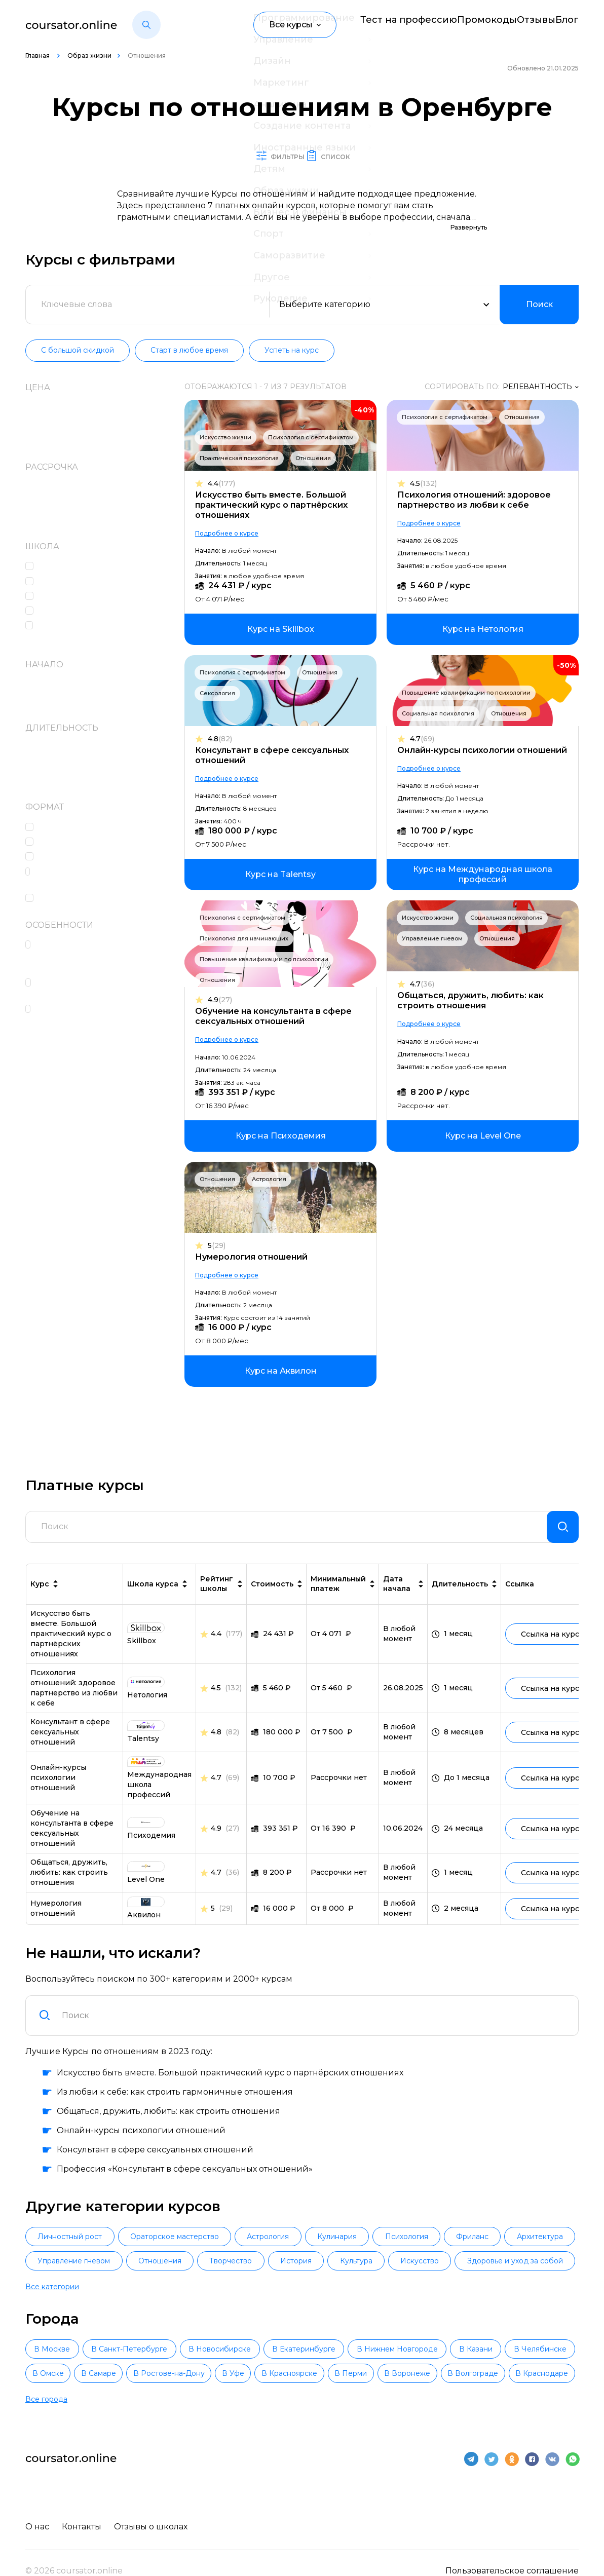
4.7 (424, 754)
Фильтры (264, 155)
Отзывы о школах (156, 2508)
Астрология (274, 1194)
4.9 (225, 1015)
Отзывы (520, 24)
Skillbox (57, 582)
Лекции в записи (78, 898)
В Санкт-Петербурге (168, 2351)
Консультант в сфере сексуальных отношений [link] (70, 1755)
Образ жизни (89, 55)
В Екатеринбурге (394, 2351)
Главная (38, 55)
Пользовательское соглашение (512, 2552)
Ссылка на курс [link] (554, 1657)
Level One (62, 567)
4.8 (225, 754)
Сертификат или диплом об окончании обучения (98, 989)
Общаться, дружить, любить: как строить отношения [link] (69, 1896)
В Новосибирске (284, 2351)
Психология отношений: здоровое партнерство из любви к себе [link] (74, 1711)
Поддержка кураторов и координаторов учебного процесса (92, 956)
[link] (284, 645)
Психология (462, 2261)
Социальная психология (440, 729)
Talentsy (58, 596)
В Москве (65, 2351)
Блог (568, 24)
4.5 (425, 484)
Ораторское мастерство (193, 2261)
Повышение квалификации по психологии (468, 708)
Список (354, 155)
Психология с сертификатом (247, 458)
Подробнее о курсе (231, 549)
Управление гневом (434, 954)
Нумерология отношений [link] (56, 1932)
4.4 (226, 499)
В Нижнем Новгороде (512, 2351)
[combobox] (314, 2039)
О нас (37, 2508)
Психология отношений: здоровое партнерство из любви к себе (476, 500)
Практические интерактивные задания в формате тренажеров (105, 878)
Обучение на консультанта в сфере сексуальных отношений (278, 1032)
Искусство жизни (230, 437)
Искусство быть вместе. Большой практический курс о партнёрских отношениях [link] (70, 1657)
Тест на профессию (367, 24)
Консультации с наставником (104, 842)
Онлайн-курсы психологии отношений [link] (58, 1801)
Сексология (222, 708)
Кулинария (380, 2261)
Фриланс (540, 2261)
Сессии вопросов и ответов (100, 857)
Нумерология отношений (256, 1272)
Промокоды (456, 24)
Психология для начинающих (249, 954)
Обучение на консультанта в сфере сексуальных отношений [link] (72, 1852)
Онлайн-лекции (76, 827)
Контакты (84, 2508)
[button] (146, 25)
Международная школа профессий (91, 631)
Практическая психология (244, 479)
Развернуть (468, 228)
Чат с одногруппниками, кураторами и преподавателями (108, 1015)
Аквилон (60, 611)
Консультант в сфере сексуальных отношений (277, 771)
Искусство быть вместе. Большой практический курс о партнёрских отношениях (276, 521)
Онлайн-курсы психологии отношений (458, 771)
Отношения (318, 479)
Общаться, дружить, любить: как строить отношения (473, 1016)
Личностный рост (76, 2261)
